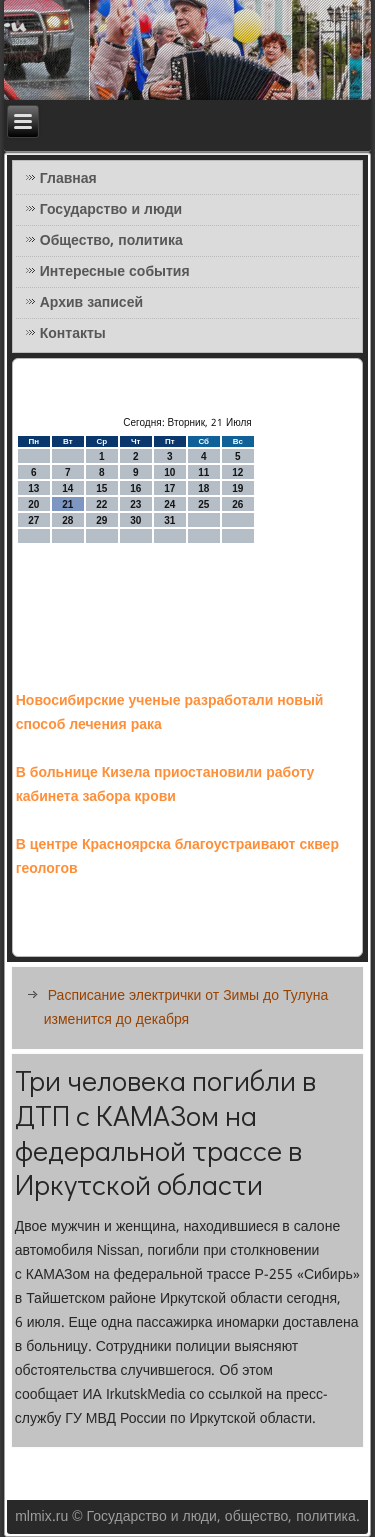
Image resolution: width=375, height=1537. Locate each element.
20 (33, 504)
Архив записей (91, 303)
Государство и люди (111, 210)
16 (135, 488)
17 (169, 488)
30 (135, 520)
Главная (68, 179)
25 (203, 504)
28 (67, 520)
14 (67, 488)
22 (101, 504)
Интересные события (115, 272)
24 (169, 504)
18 (203, 488)
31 (169, 520)
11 (203, 472)
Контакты (73, 334)
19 (237, 488)
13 (33, 488)
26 (237, 504)
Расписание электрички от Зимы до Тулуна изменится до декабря (186, 1008)
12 (237, 472)
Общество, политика (111, 241)
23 (135, 504)
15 (101, 488)
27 (33, 520)
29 (101, 520)
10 (169, 472)
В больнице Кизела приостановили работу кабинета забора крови (165, 785)
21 (67, 504)
